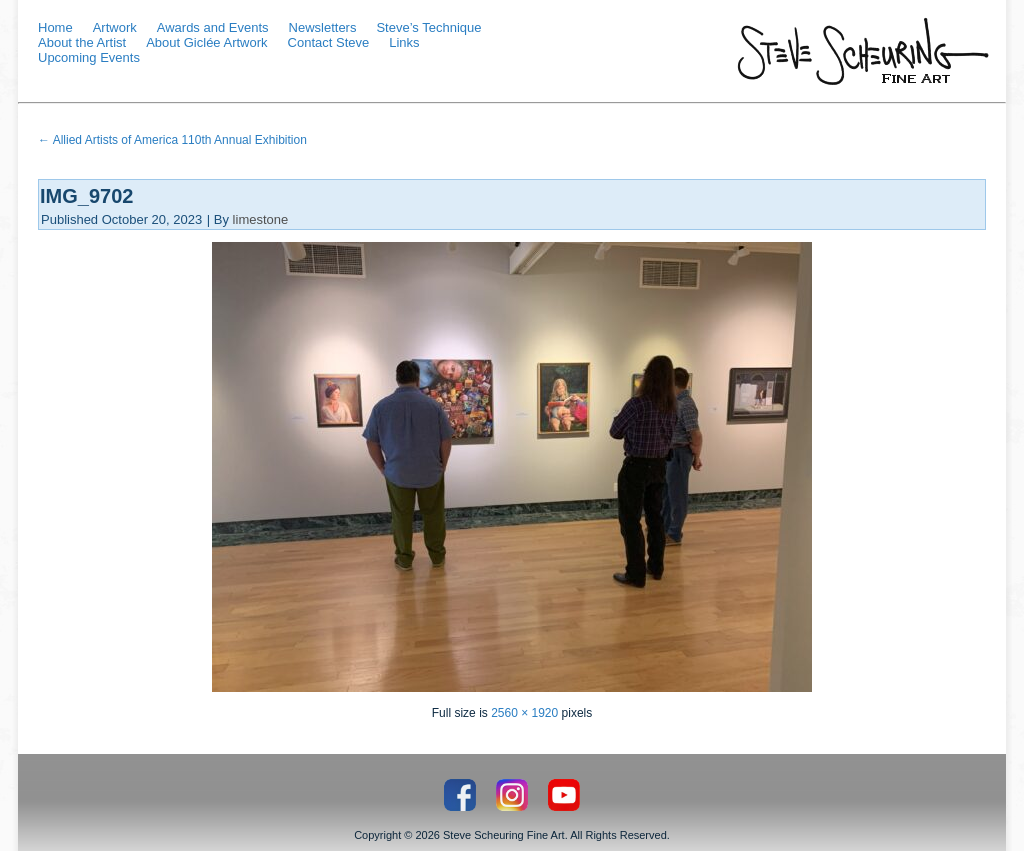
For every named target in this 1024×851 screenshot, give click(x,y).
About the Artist (82, 42)
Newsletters (323, 27)
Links (404, 42)
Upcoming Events (89, 57)
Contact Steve (329, 42)
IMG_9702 (86, 196)
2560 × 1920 (524, 713)
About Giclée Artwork (206, 42)
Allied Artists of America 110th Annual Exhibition (172, 140)
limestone (261, 219)
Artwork (115, 27)
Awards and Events (213, 27)
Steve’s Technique (428, 27)
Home (55, 27)
